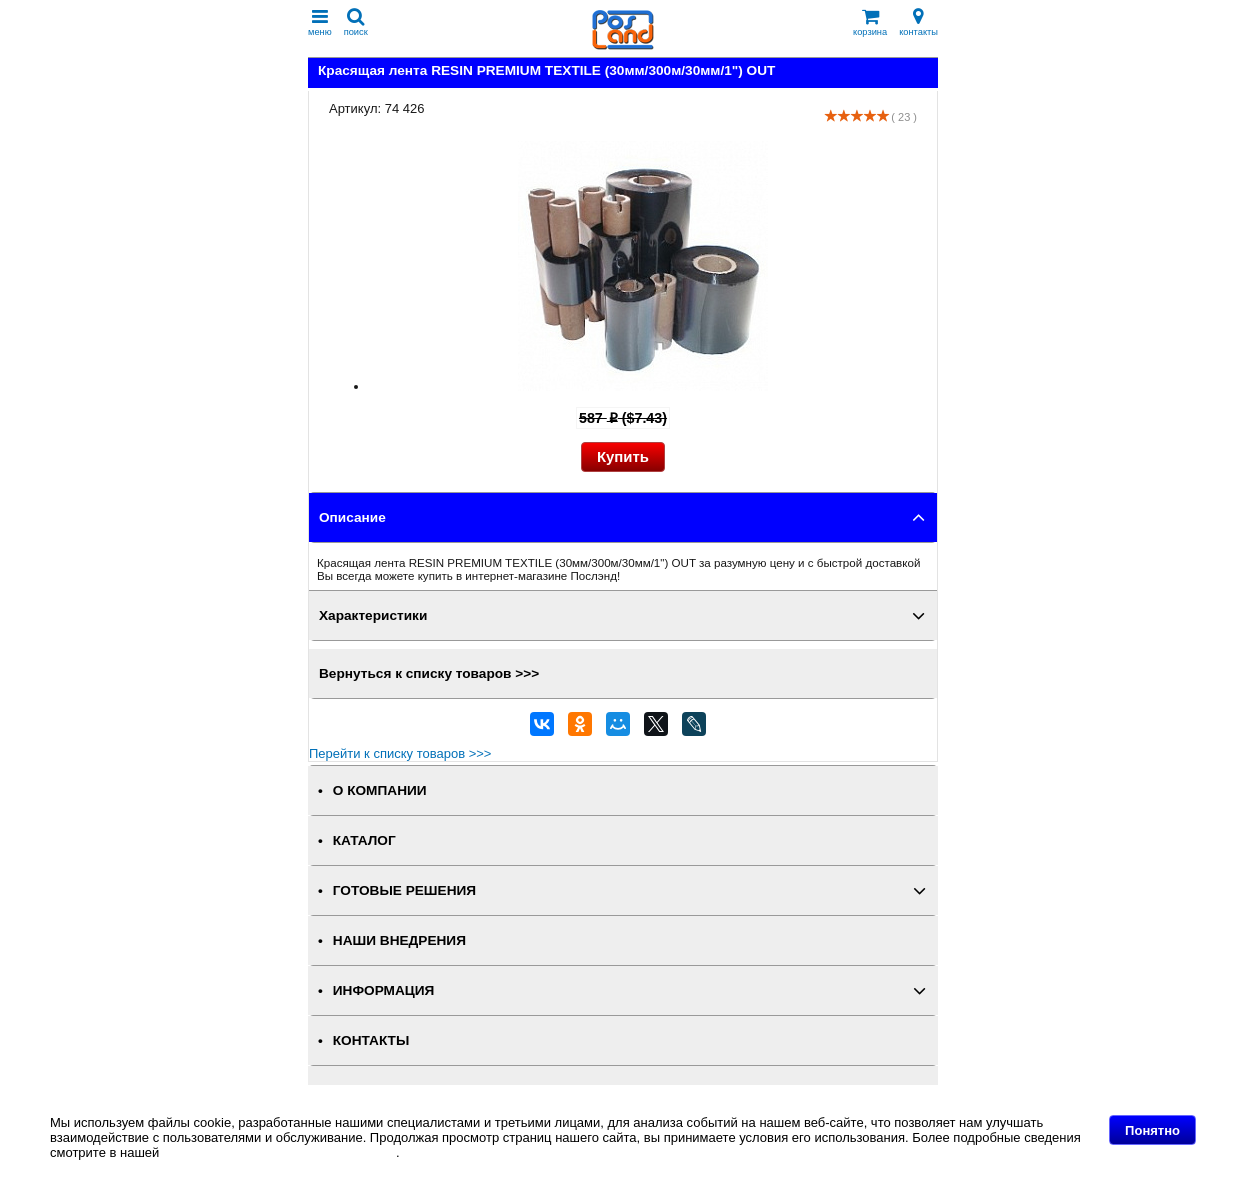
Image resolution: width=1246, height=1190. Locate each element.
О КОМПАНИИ (380, 790)
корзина (870, 22)
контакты (918, 22)
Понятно (1152, 1130)
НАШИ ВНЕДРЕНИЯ (399, 940)
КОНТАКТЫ (371, 1040)
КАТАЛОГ (364, 840)
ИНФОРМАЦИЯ (384, 990)
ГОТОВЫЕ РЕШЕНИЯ (404, 890)
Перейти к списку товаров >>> (400, 753)
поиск (356, 22)
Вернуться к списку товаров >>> (429, 673)
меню (320, 22)
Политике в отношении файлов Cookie (279, 1152)
